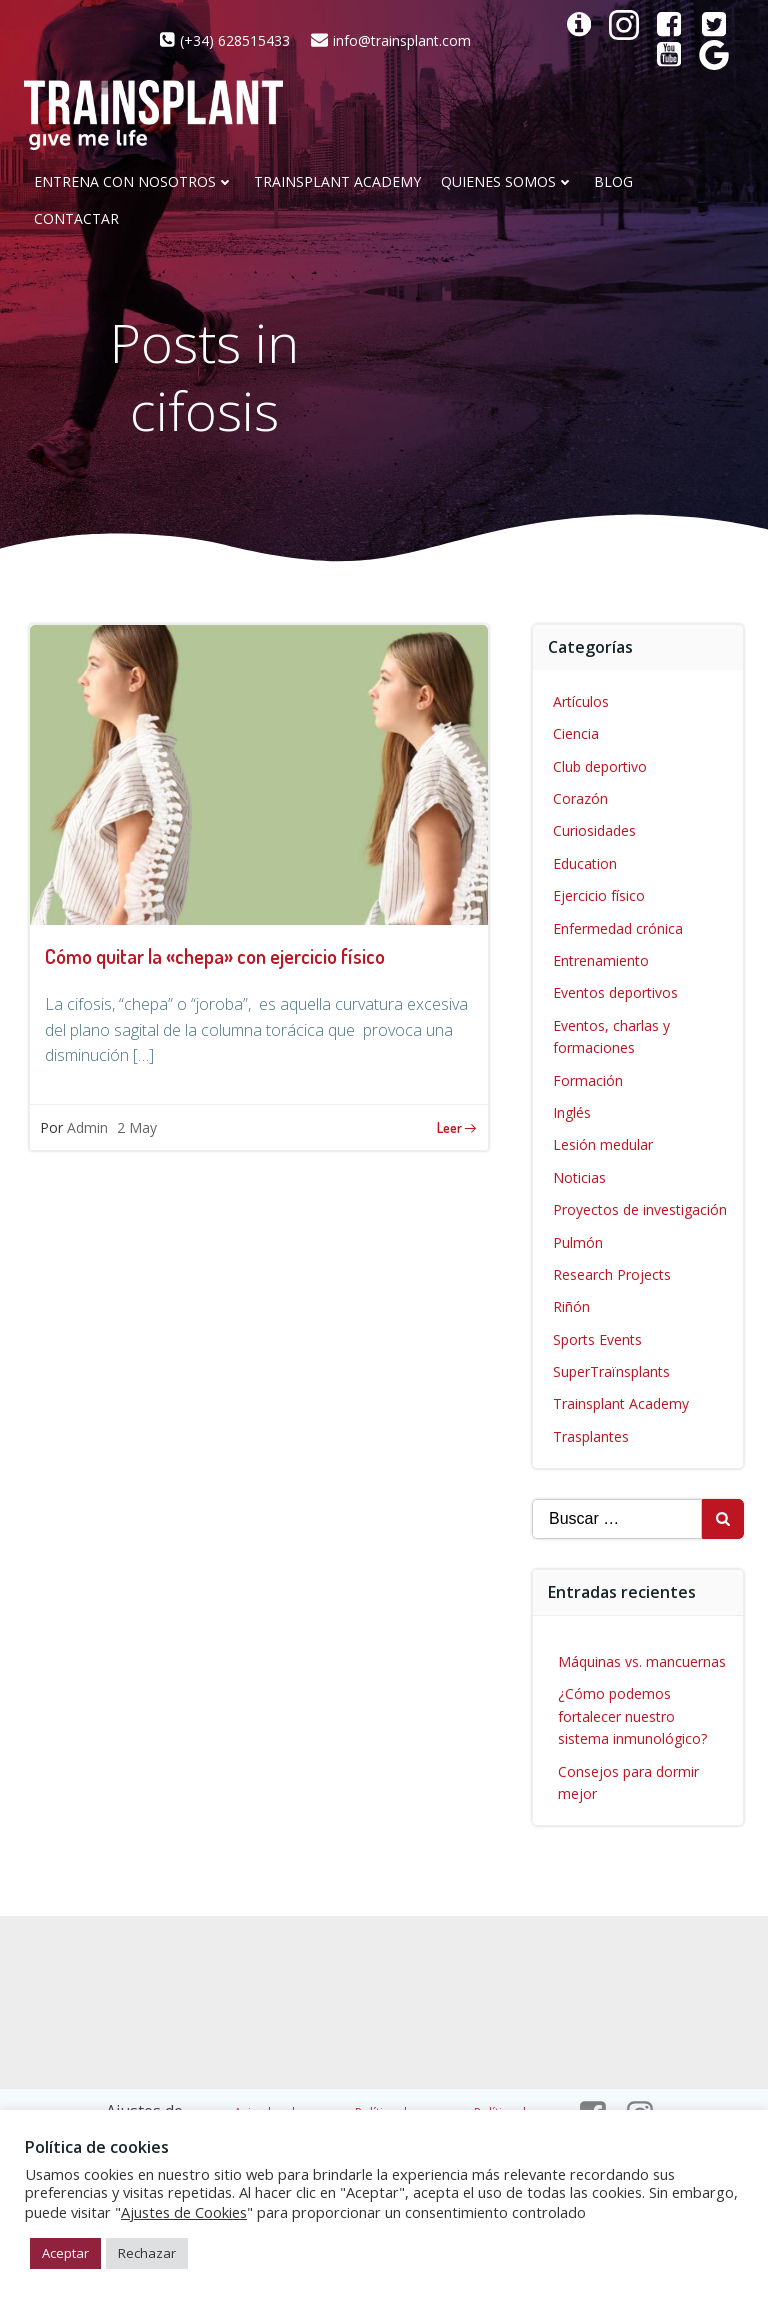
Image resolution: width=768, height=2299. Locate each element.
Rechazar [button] (147, 2253)
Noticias (579, 1177)
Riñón (571, 1306)
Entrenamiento (601, 960)
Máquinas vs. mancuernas (642, 1661)
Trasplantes (591, 1436)
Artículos (581, 701)
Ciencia (576, 733)
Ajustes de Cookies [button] (184, 2212)
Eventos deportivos (615, 992)
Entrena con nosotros (134, 182)
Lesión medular (603, 1144)
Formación (588, 1080)
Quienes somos (507, 182)
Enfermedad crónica (618, 928)
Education (585, 863)
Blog (613, 182)
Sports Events (597, 1339)
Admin (87, 1127)
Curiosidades (594, 830)
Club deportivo (600, 766)
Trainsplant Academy (337, 182)
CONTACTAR (76, 219)
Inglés (572, 1112)
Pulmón (578, 1242)
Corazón (580, 798)
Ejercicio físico (599, 895)
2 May (137, 1127)
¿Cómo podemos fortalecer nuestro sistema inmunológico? (632, 1716)
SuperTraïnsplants (611, 1371)
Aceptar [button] (65, 2253)
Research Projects (612, 1274)
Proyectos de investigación (640, 1209)
